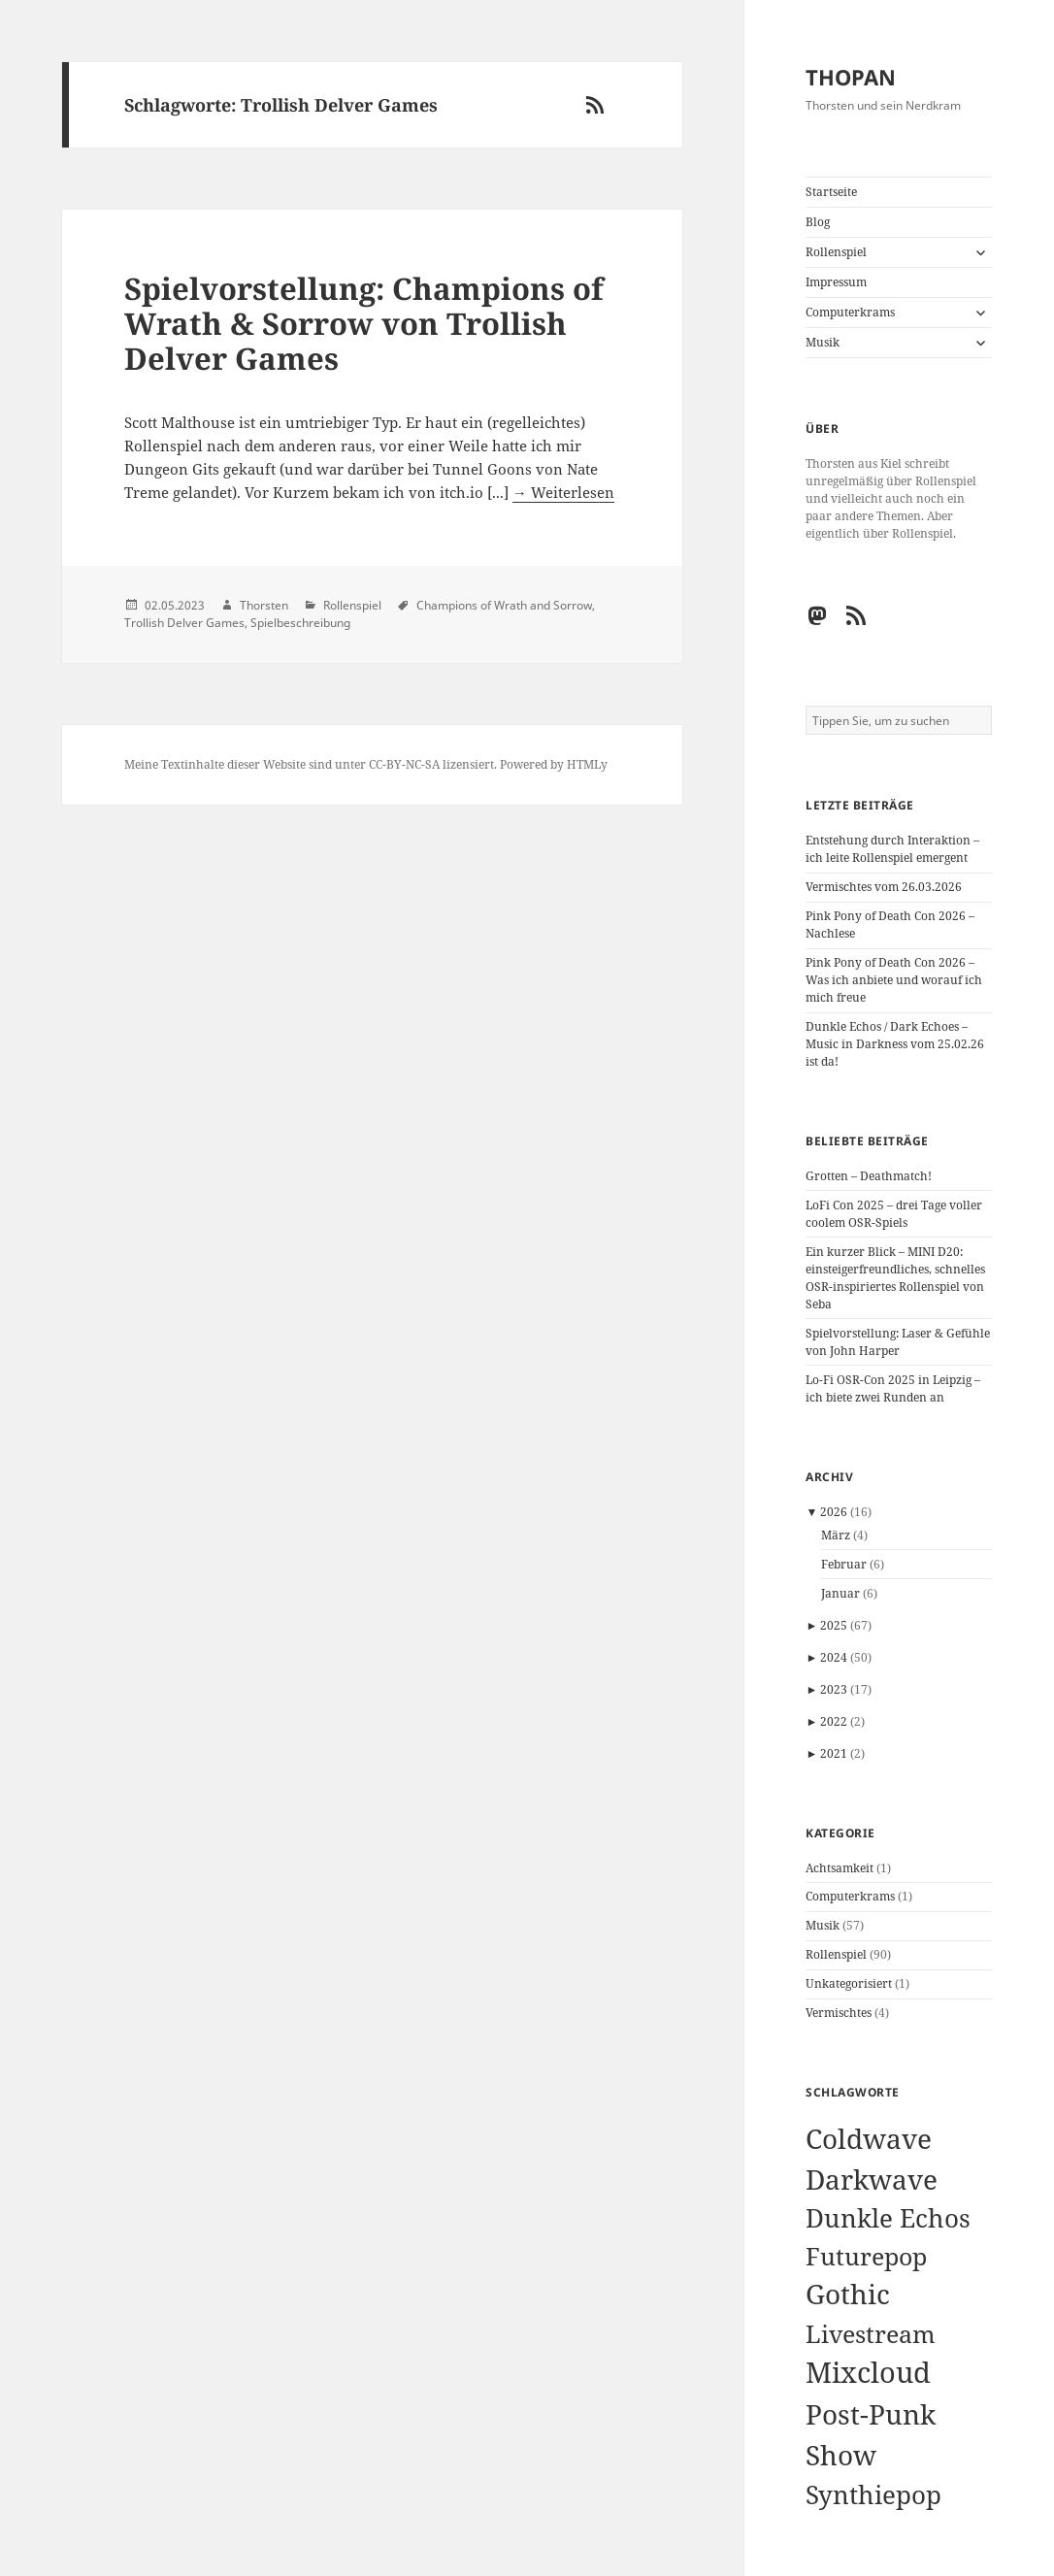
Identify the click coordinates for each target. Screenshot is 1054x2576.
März (835, 1535)
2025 (833, 1625)
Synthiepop (873, 2494)
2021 (833, 1753)
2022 (833, 1721)
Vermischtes (839, 2012)
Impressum (836, 282)
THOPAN (851, 76)
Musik (823, 342)
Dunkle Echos (888, 2217)
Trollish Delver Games (184, 622)
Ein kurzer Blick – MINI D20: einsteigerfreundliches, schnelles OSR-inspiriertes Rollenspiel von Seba (895, 1277)
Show (841, 2454)
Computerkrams (850, 312)
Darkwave (872, 2179)
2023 (833, 1689)
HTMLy (587, 764)
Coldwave (869, 2139)
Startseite (831, 191)
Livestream (871, 2333)
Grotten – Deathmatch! (869, 1176)
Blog (818, 222)
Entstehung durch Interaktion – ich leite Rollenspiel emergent (892, 849)
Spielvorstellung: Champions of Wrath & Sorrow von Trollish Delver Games (364, 323)
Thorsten (264, 605)
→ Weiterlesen (563, 492)
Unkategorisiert (849, 1983)
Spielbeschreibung (300, 622)
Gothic (848, 2293)
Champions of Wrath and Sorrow (504, 605)
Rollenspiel (836, 252)
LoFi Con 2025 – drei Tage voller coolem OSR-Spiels (894, 1214)
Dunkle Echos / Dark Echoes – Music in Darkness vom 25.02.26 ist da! (895, 1044)
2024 (833, 1657)
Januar (840, 1593)
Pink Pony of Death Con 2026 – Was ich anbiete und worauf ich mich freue (894, 980)
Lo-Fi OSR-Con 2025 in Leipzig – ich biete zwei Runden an (893, 1388)
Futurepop (866, 2255)
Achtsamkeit (839, 1868)
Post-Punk (871, 2413)
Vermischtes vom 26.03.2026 (884, 886)
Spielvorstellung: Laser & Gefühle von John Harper (898, 1342)
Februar (844, 1564)
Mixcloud (868, 2372)
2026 (833, 1511)
